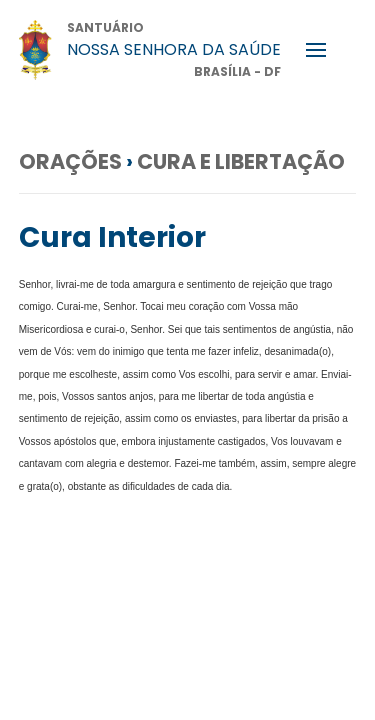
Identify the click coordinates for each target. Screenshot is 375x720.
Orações (70, 161)
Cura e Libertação (241, 161)
